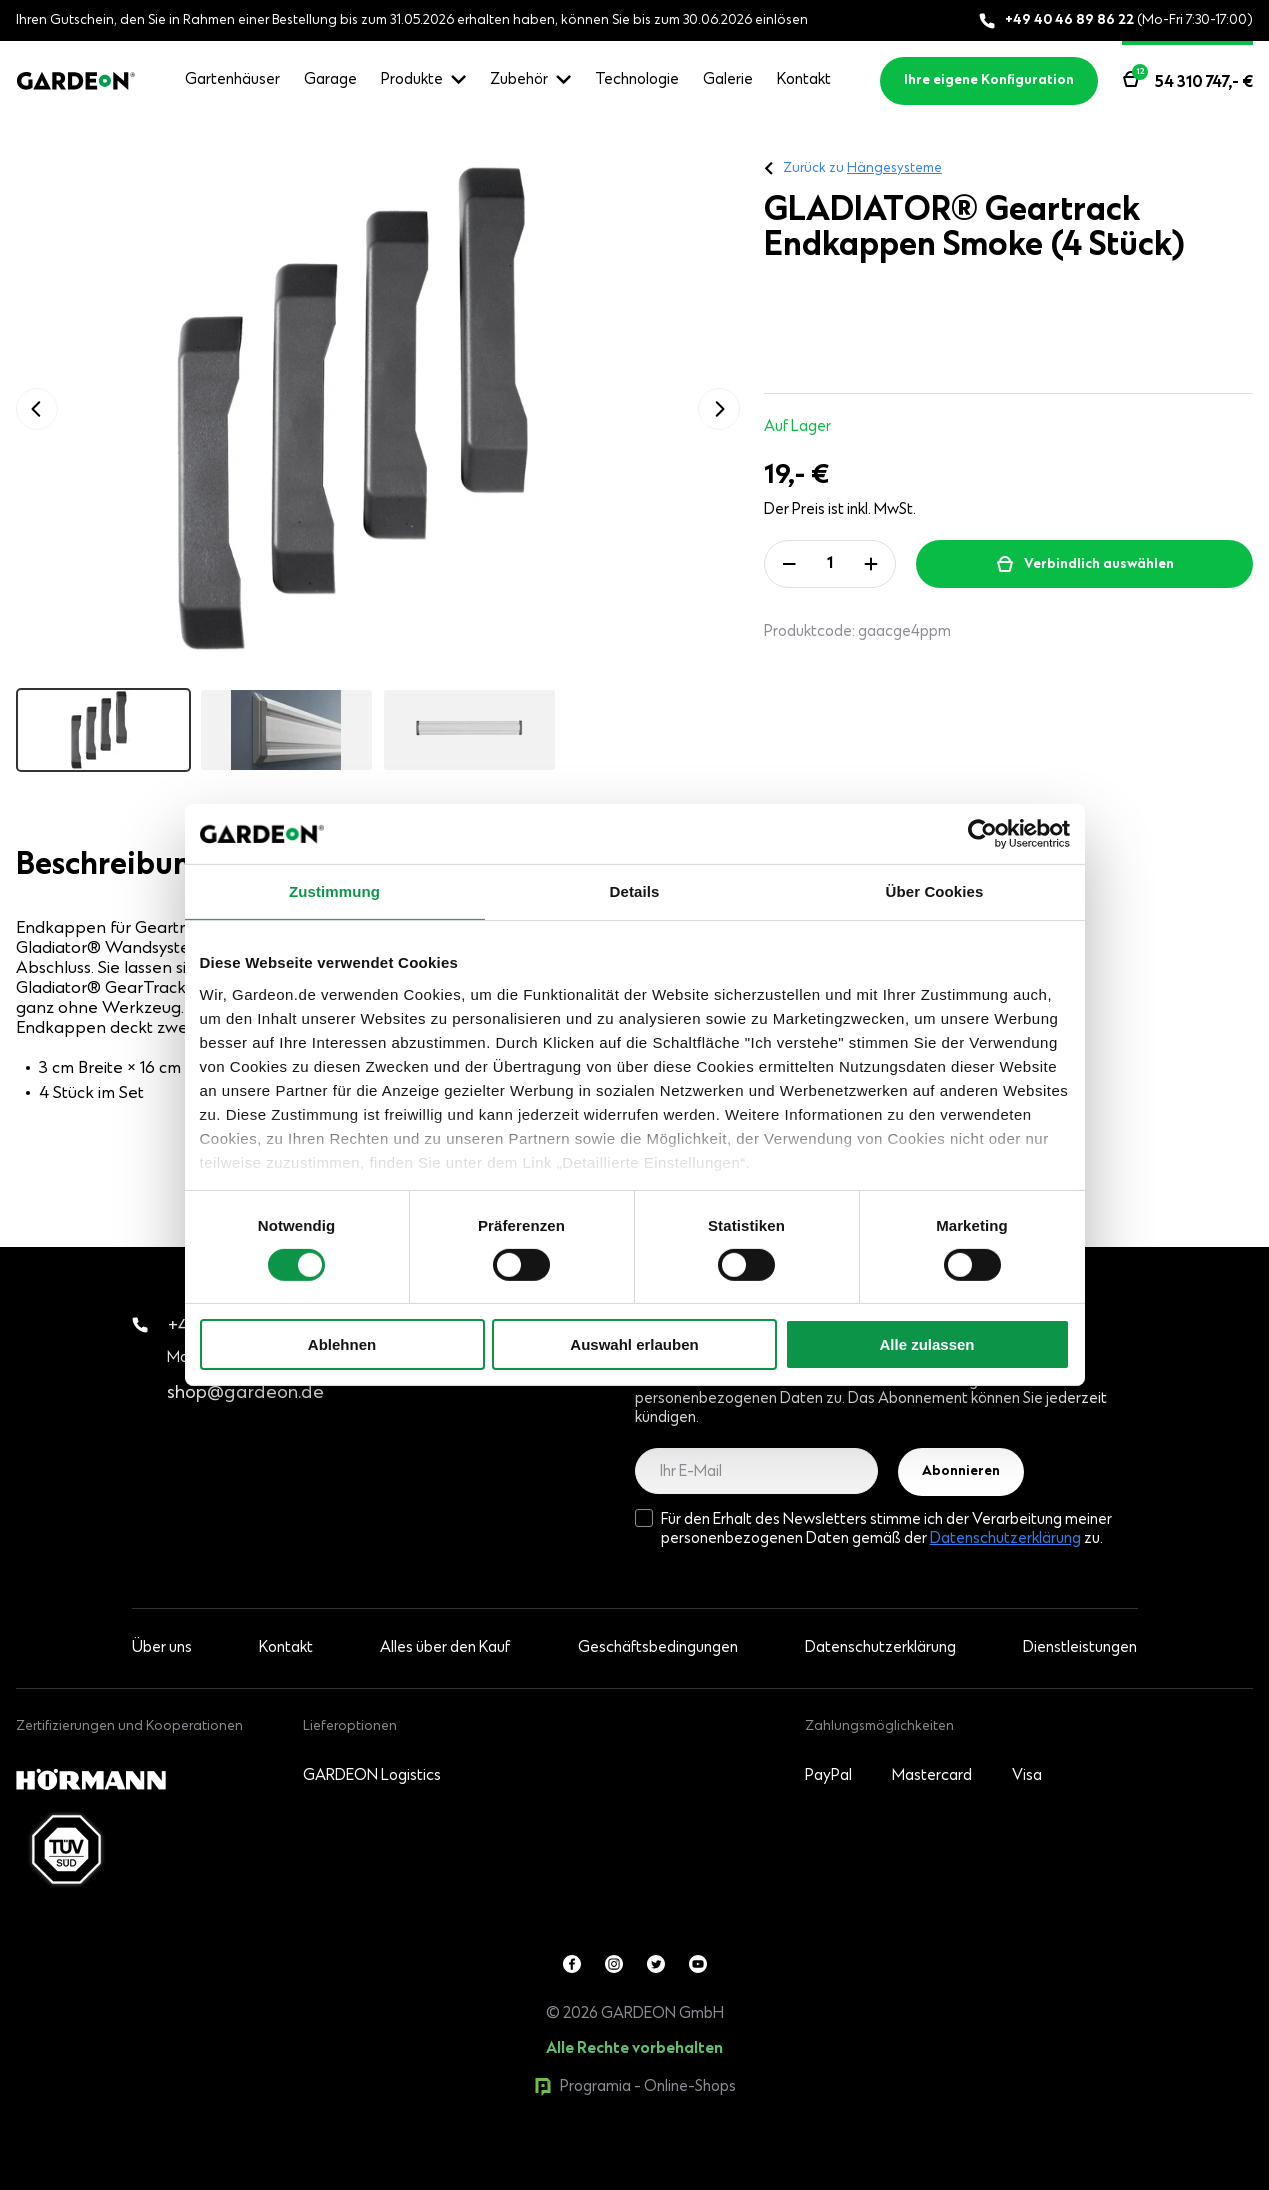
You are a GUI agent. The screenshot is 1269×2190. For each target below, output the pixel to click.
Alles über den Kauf (445, 1648)
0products (153, 2180)
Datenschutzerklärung (1005, 1539)
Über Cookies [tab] (935, 891)
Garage (330, 80)
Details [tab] (635, 891)
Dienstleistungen (1080, 1648)
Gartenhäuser (232, 80)
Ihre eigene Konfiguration (989, 81)
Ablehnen (342, 1344)
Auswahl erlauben (634, 1344)
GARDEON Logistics (372, 1776)
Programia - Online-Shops (635, 2087)
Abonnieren (961, 1472)
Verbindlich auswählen (1099, 565)
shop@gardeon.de (245, 1393)
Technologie (637, 80)
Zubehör (519, 80)
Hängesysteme (894, 169)
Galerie (728, 80)
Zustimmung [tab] (334, 891)
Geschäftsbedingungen (658, 1648)
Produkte (412, 80)
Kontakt (804, 80)
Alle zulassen (926, 1344)
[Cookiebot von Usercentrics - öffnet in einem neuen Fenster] (982, 834)
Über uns (162, 1648)
